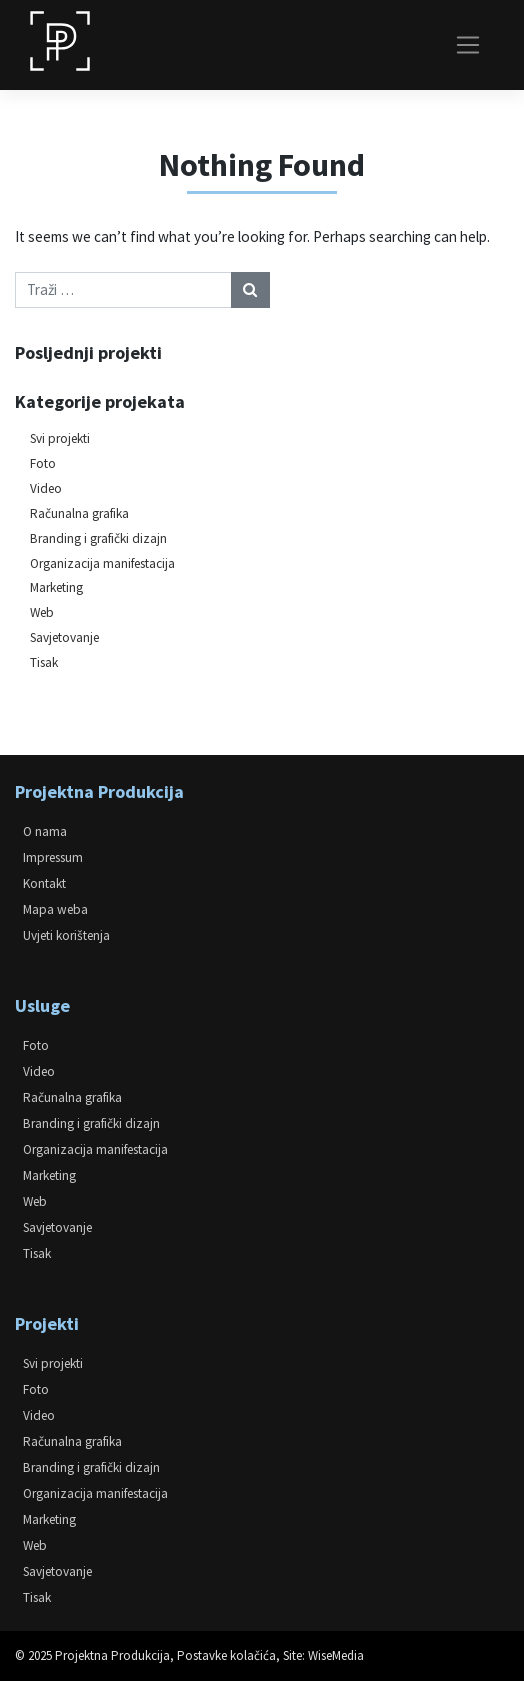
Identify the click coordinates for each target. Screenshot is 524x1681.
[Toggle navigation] (468, 45)
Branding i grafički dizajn (98, 538)
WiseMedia (336, 1655)
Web (42, 612)
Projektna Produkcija (112, 1655)
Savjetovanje (64, 637)
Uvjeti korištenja (66, 935)
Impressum (53, 857)
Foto (43, 463)
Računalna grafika (79, 513)
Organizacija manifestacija (102, 563)
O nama (45, 831)
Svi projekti (60, 438)
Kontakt (44, 883)
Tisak (44, 662)
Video (46, 488)
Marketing (56, 587)
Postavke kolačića (226, 1655)
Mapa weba (55, 909)
